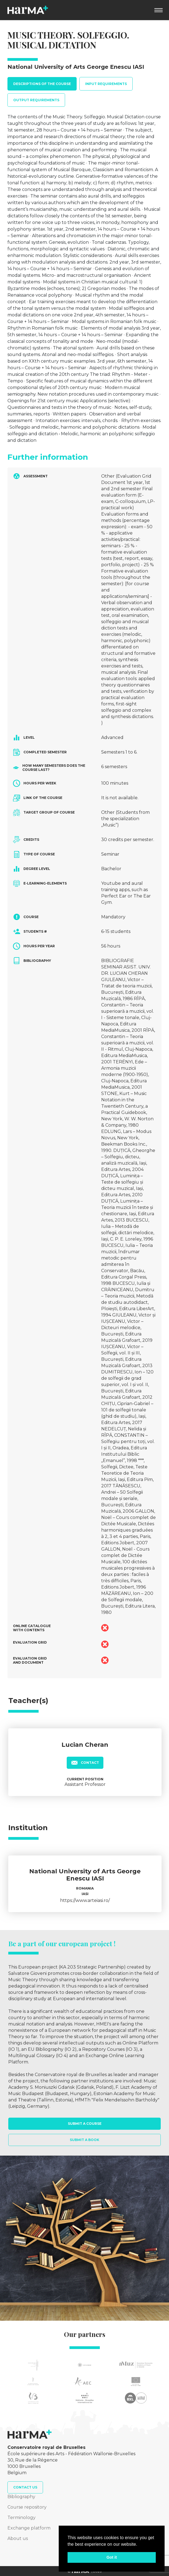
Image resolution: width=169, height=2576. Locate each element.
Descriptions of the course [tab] (42, 84)
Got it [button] (111, 2557)
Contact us (25, 2487)
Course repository (27, 2507)
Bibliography (21, 2496)
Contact (85, 1762)
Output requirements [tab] (36, 100)
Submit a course (84, 2123)
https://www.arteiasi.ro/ (85, 1900)
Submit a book (84, 2140)
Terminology (21, 2517)
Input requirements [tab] (106, 84)
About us (17, 2538)
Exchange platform (28, 2528)
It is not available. (119, 797)
